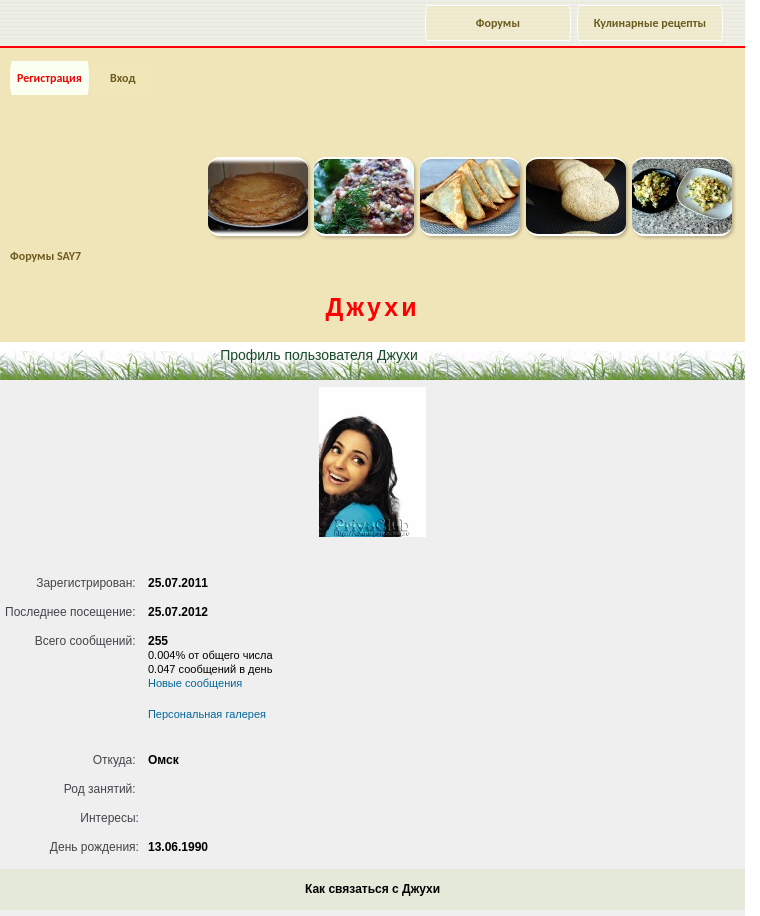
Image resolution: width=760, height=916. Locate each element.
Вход (122, 78)
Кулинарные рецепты (650, 23)
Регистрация (49, 78)
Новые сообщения (195, 683)
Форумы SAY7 (45, 256)
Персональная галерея (207, 714)
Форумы (498, 23)
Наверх (664, 879)
